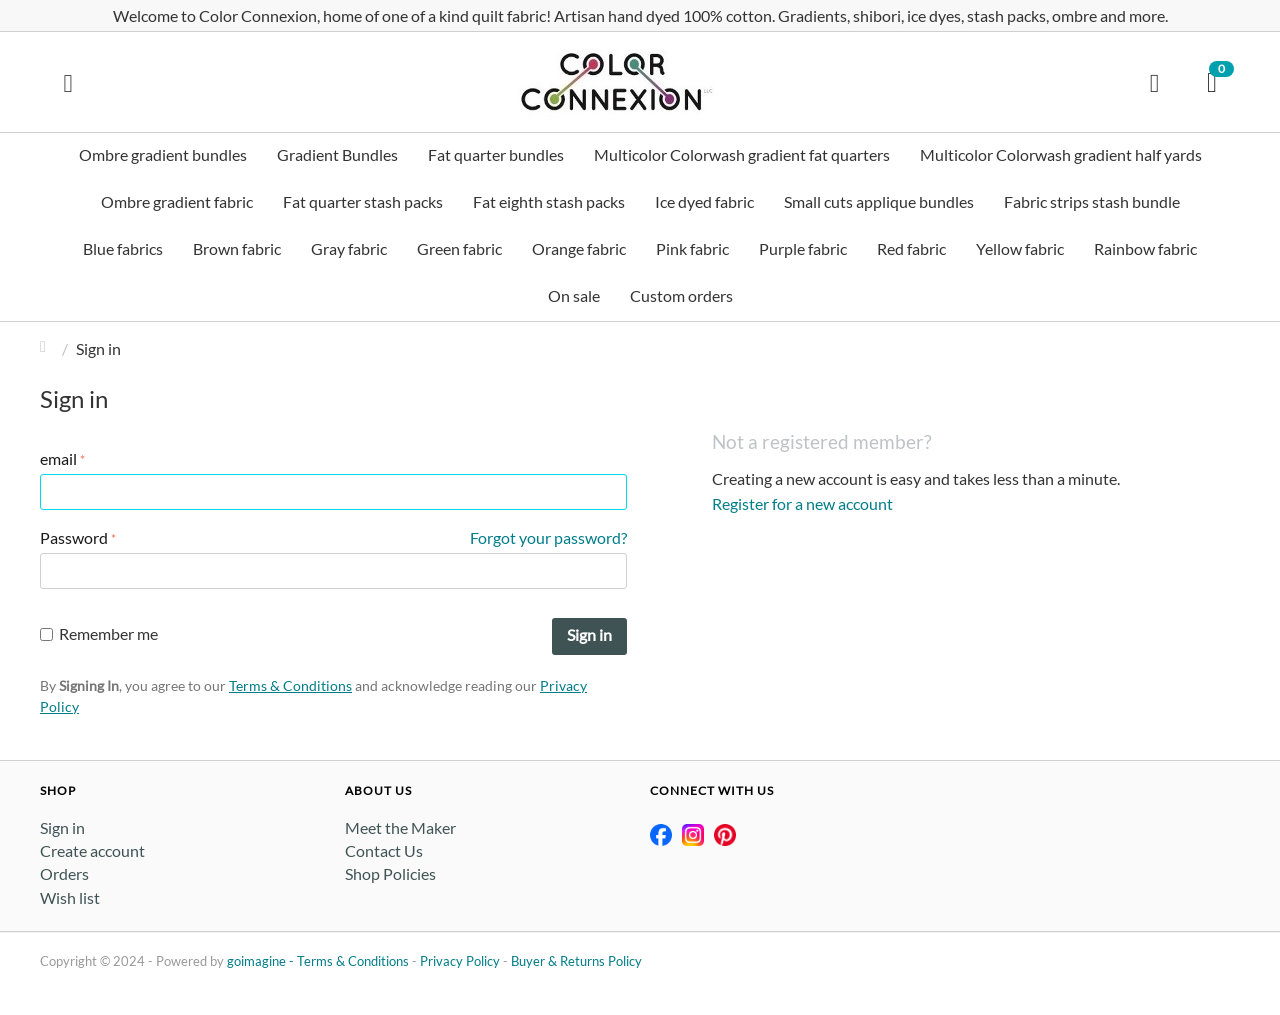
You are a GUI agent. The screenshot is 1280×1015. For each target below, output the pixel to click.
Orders (64, 873)
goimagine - (262, 961)
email (58, 458)
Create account (92, 850)
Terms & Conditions (290, 685)
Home (48, 348)
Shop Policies (390, 873)
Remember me (99, 633)
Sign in (589, 634)
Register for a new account (802, 503)
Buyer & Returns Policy (576, 961)
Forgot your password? (548, 537)
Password (74, 537)
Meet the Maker (400, 827)
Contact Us (384, 850)
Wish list (70, 897)
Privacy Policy (460, 961)
